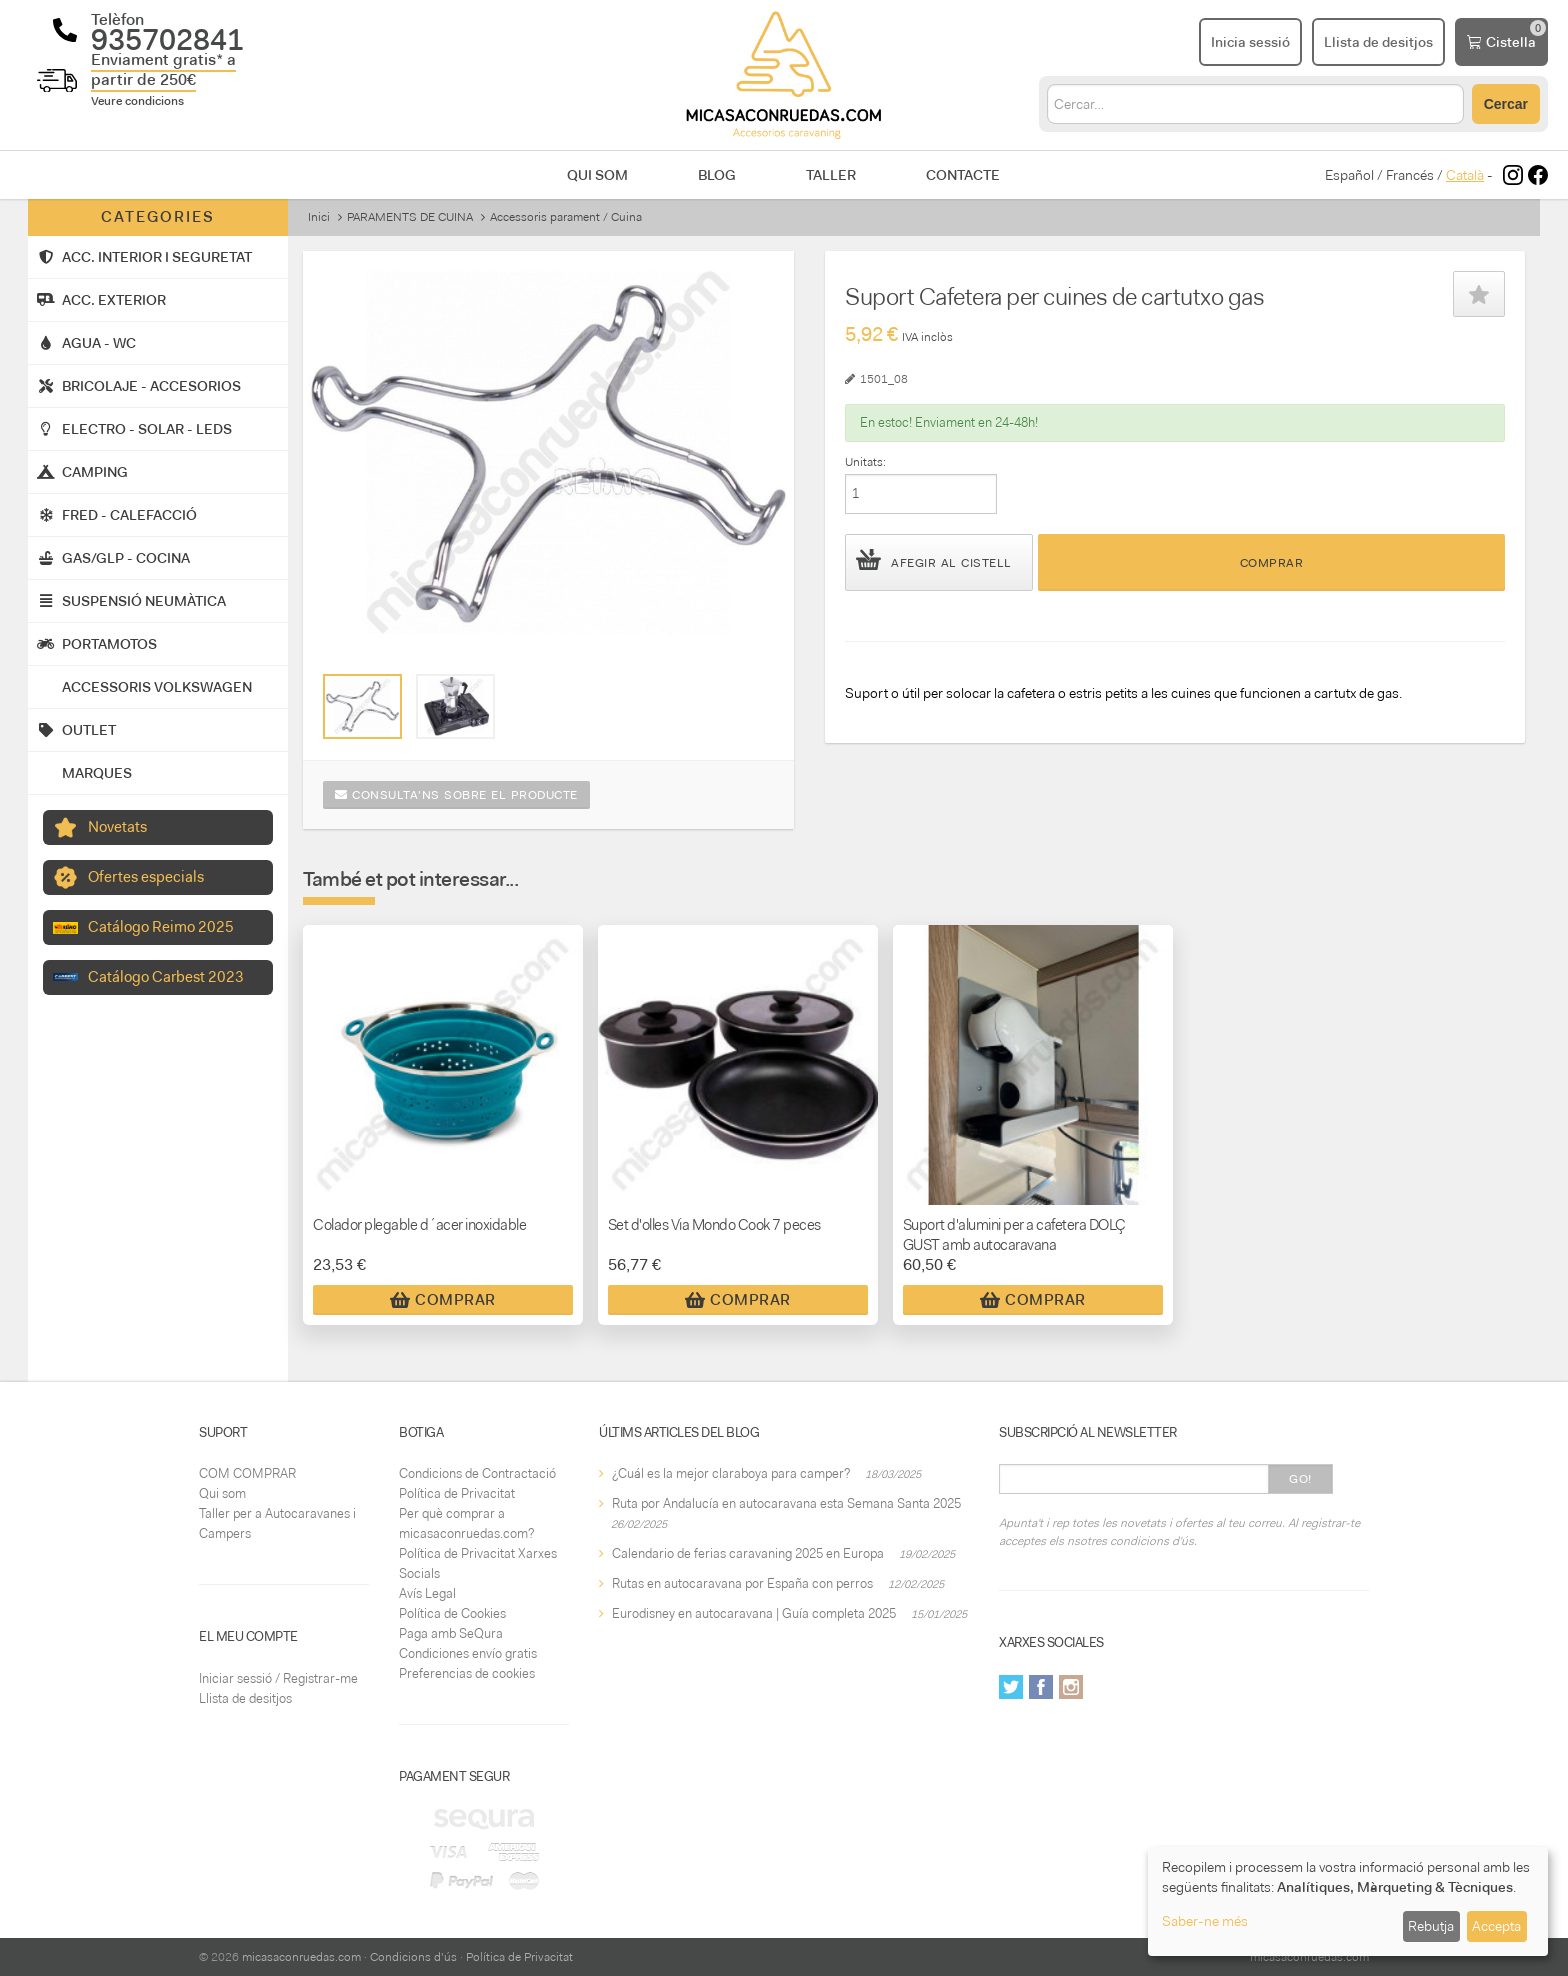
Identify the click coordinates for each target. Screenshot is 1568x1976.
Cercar (1506, 104)
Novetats (117, 827)
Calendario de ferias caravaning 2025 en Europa (748, 1553)
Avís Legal (427, 1593)
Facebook (1041, 1687)
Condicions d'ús (413, 1957)
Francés (1410, 175)
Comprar (1272, 563)
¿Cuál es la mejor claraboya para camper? (731, 1473)
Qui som (597, 175)
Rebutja (1431, 1926)
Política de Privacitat (457, 1493)
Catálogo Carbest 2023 (166, 977)
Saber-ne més (1205, 1921)
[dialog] (1348, 1901)
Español (1349, 175)
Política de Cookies (452, 1613)
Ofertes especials (146, 877)
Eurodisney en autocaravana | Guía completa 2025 (754, 1613)
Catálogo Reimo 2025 (161, 927)
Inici (319, 217)
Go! (1300, 1479)
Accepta (1496, 1926)
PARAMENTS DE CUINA (410, 217)
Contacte (963, 175)
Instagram (1071, 1687)
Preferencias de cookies (467, 1673)
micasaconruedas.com (301, 1957)
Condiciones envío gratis (468, 1653)
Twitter (1011, 1687)
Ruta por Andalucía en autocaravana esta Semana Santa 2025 (786, 1503)
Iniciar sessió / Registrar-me (278, 1678)
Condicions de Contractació (477, 1473)
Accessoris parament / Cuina (566, 217)
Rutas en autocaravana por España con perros (742, 1583)
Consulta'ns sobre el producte (456, 795)
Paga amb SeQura (451, 1633)
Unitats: (865, 462)
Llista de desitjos (245, 1698)
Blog (717, 175)
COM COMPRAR (247, 1473)
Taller (831, 175)
